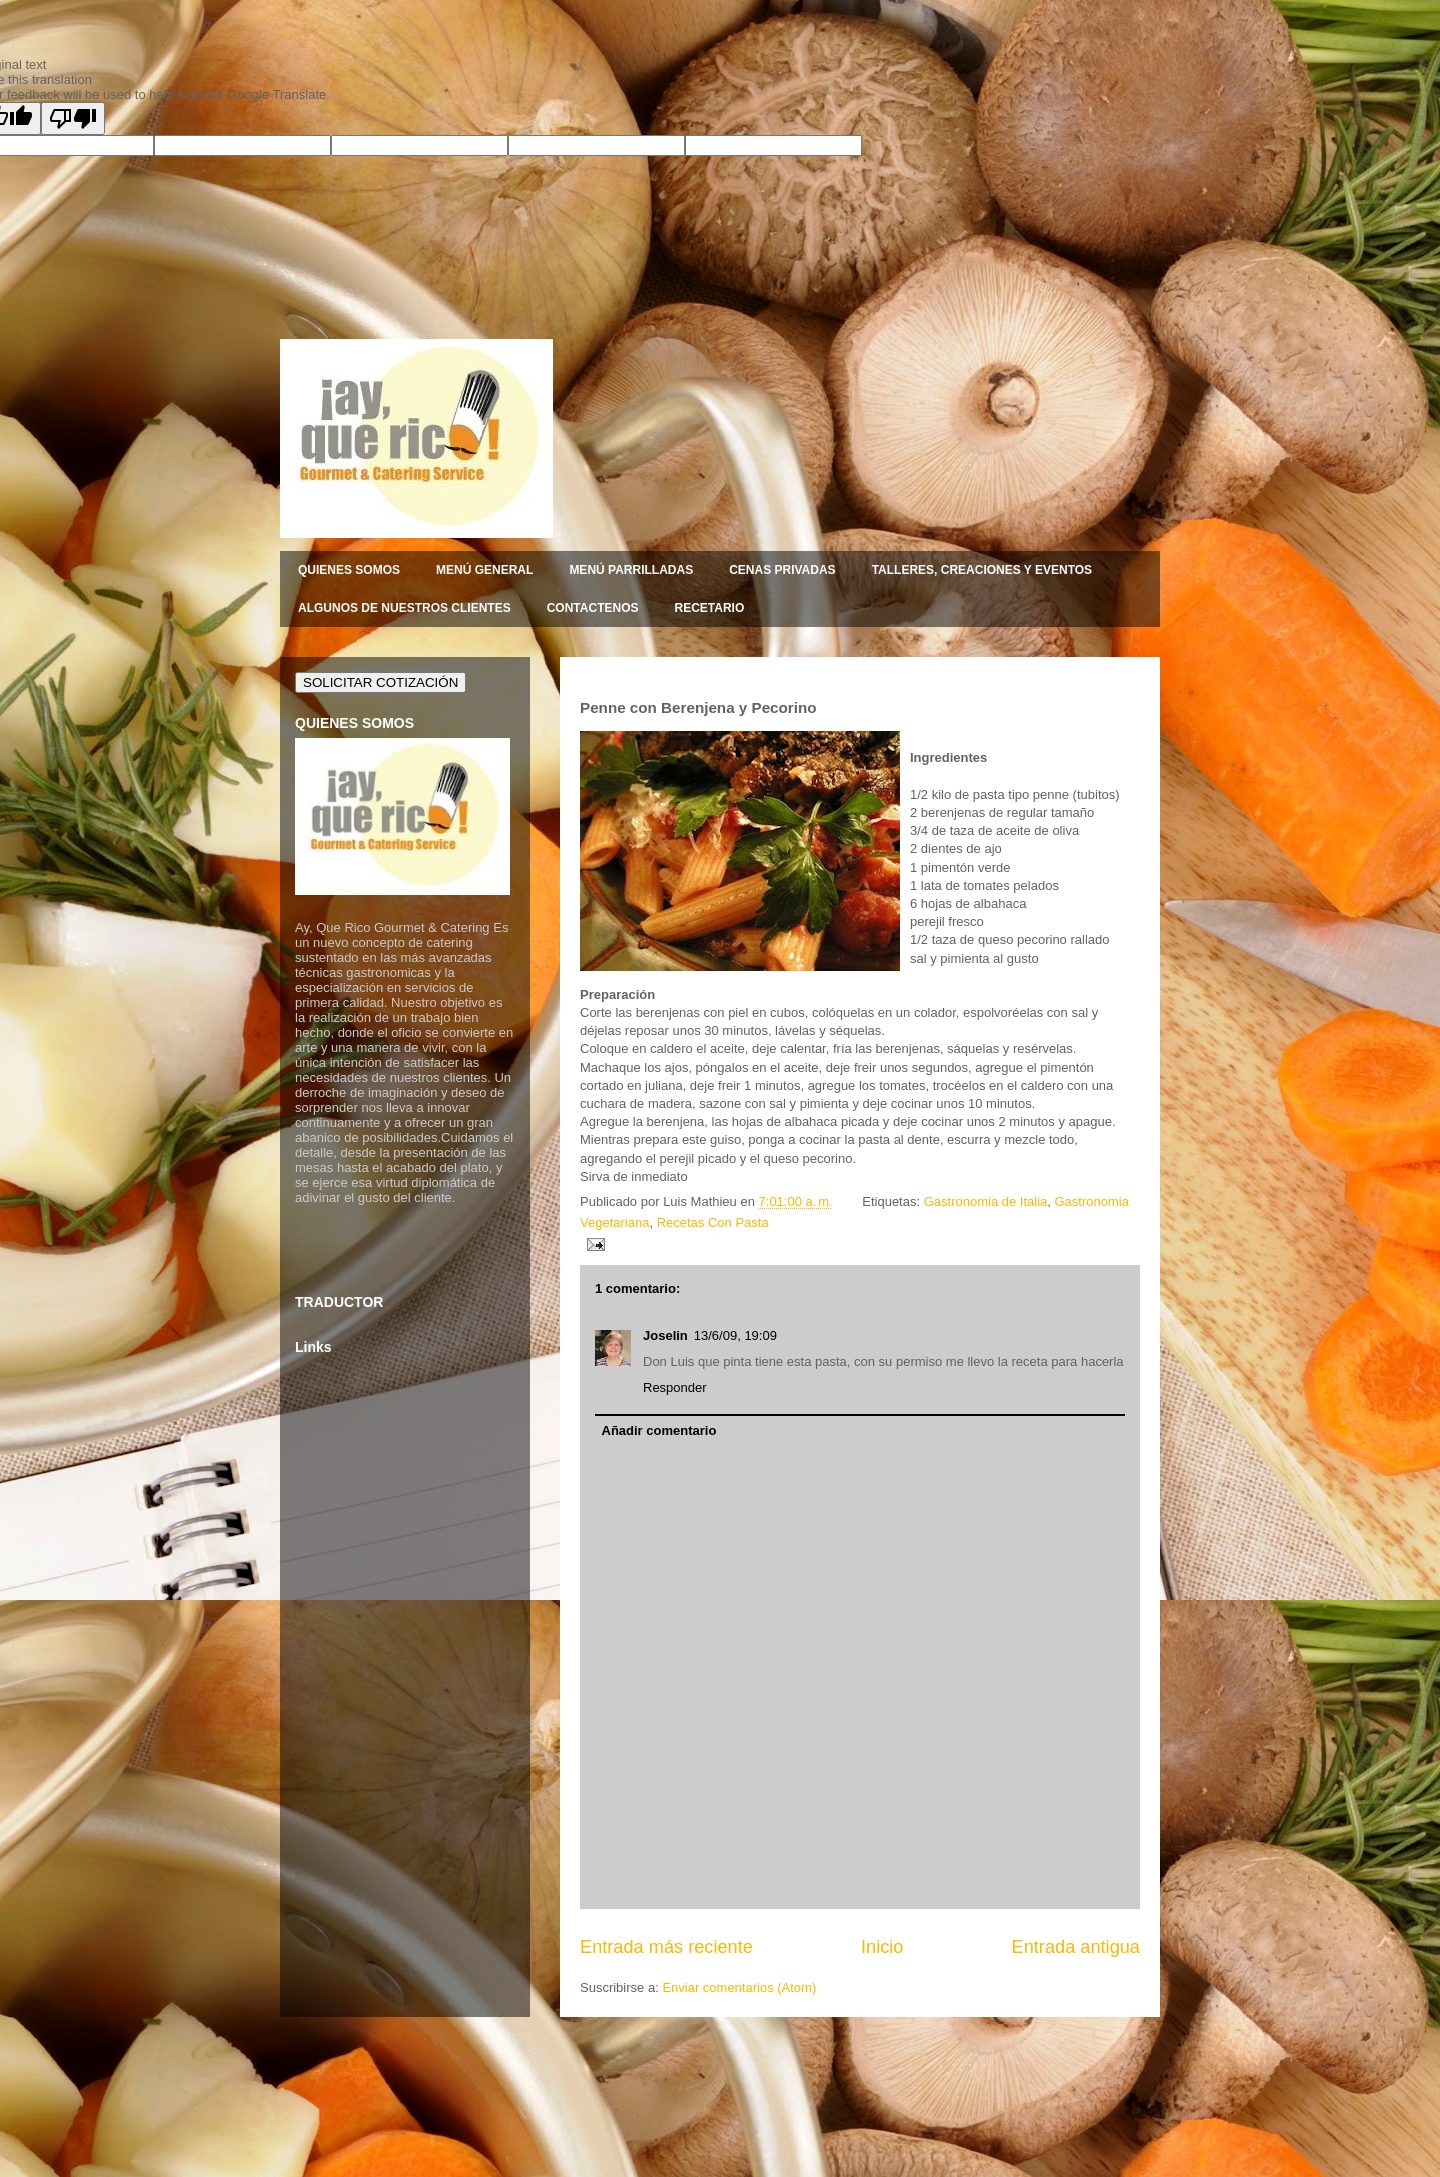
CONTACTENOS (593, 608)
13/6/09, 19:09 (735, 1335)
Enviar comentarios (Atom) (739, 1987)
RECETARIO (709, 608)
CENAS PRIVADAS (782, 570)
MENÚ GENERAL (484, 570)
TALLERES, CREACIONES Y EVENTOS (982, 570)
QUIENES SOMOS (349, 570)
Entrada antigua (1076, 1947)
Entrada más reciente (666, 1947)
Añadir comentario (659, 1430)
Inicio (882, 1947)
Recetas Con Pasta (713, 1222)
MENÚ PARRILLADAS (631, 570)
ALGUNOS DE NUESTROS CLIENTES (404, 608)
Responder (675, 1387)
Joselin (665, 1335)
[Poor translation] (73, 118)
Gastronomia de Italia (986, 1201)
